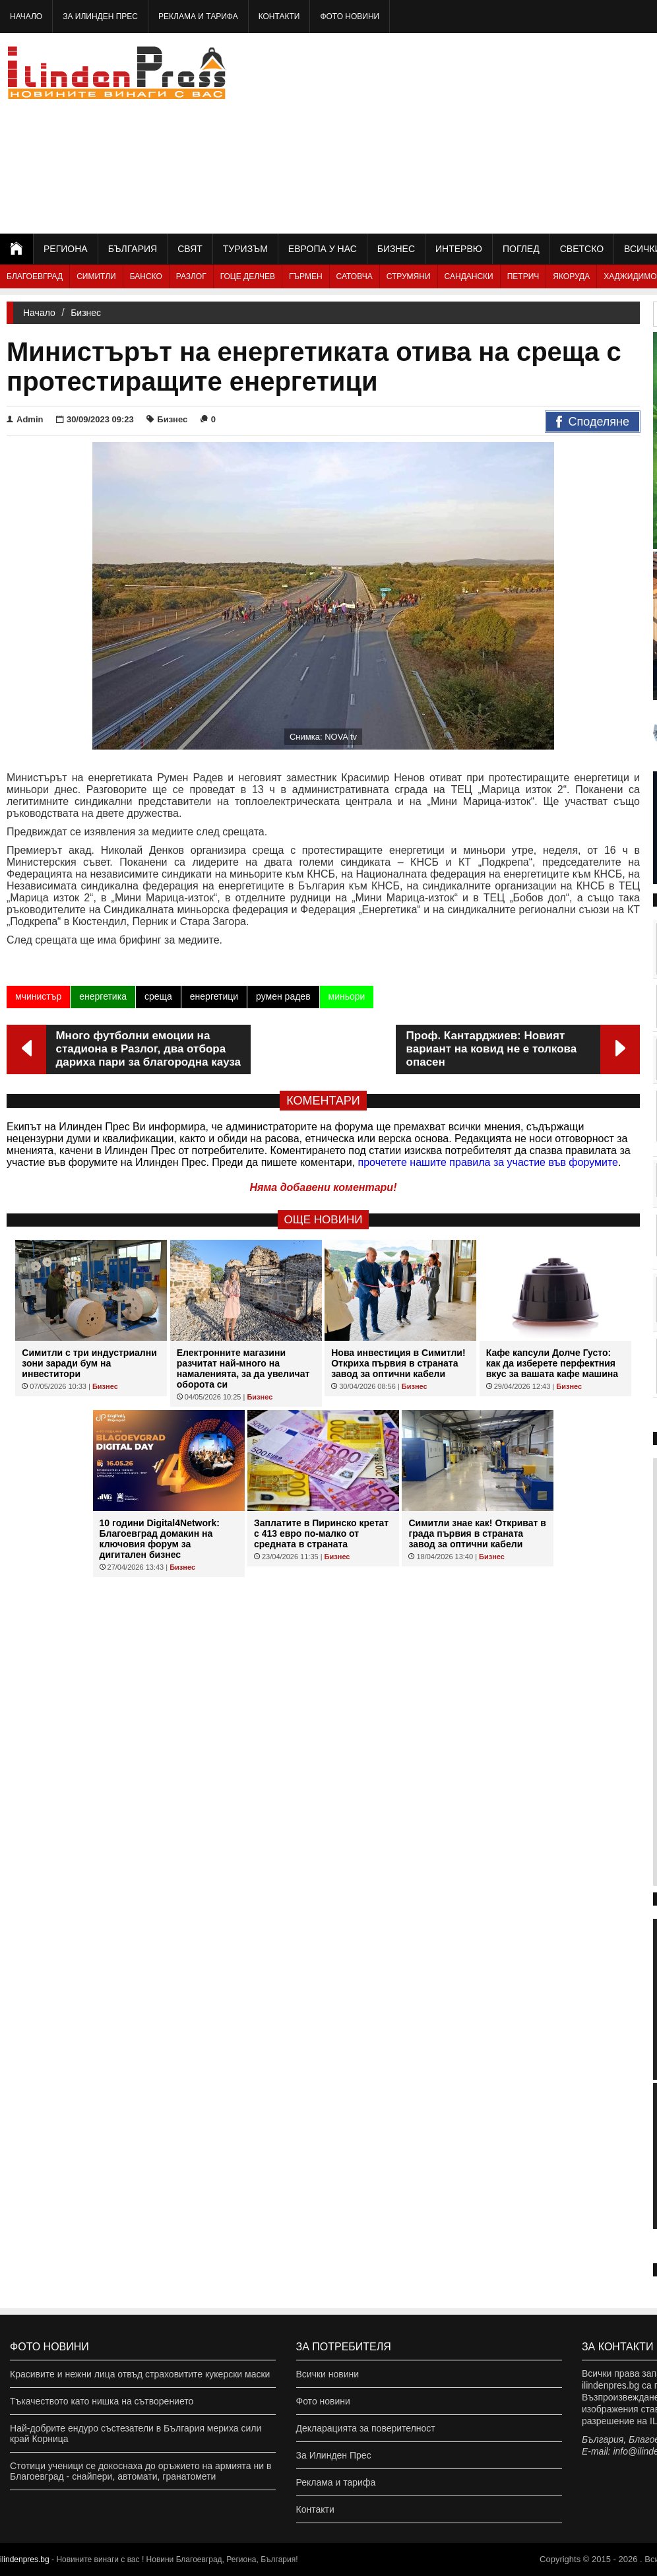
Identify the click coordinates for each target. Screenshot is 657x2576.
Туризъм (245, 248)
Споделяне (592, 422)
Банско (146, 276)
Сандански (469, 276)
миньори (346, 996)
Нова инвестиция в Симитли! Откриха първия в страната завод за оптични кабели (398, 1363)
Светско (582, 248)
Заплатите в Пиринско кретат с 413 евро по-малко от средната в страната (321, 1533)
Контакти (279, 16)
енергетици (214, 996)
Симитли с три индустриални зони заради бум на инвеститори (89, 1363)
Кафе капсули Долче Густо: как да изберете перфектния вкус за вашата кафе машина (552, 1363)
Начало (26, 16)
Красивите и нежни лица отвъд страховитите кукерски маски (140, 2374)
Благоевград (35, 276)
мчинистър (38, 996)
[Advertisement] (520, 132)
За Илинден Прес (100, 16)
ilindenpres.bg (24, 2559)
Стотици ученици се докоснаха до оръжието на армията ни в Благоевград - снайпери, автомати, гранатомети (140, 2471)
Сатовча (354, 276)
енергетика (103, 996)
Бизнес (396, 248)
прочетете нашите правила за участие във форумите (488, 1162)
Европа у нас (322, 248)
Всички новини (328, 2374)
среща (158, 996)
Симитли (96, 276)
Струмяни (409, 276)
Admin (25, 419)
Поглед (521, 248)
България (132, 248)
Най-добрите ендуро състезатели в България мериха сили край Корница (135, 2433)
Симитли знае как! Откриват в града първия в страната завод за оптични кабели (477, 1533)
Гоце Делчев (247, 276)
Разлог (191, 276)
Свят (190, 248)
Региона (66, 248)
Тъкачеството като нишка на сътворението (101, 2401)
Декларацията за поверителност (365, 2428)
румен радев (283, 996)
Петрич (523, 276)
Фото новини (349, 16)
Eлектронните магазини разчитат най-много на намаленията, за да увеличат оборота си (243, 1368)
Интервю (458, 248)
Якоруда (571, 276)
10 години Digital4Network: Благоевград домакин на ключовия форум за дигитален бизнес (160, 1539)
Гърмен (306, 276)
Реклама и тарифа (198, 16)
